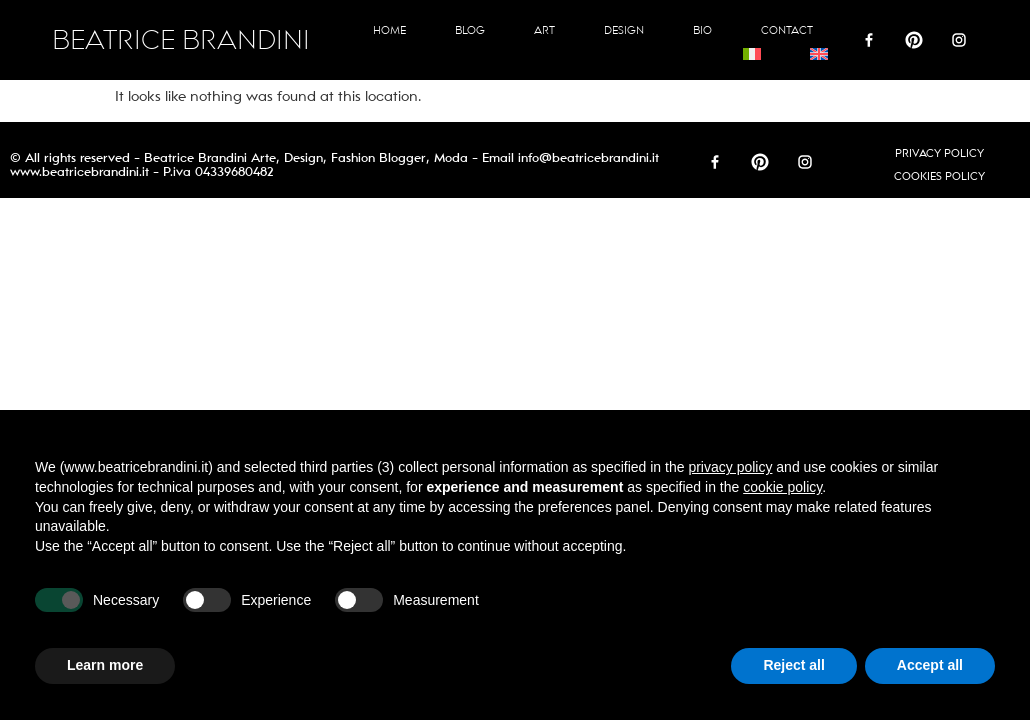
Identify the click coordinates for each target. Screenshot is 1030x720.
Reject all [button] (793, 665)
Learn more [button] (105, 665)
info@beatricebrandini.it (588, 158)
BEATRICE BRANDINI (181, 40)
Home (389, 30)
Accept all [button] (930, 665)
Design (624, 30)
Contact (787, 30)
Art (544, 30)
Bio (702, 30)
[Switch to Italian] (752, 54)
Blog (470, 30)
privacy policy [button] (730, 467)
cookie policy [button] (782, 487)
